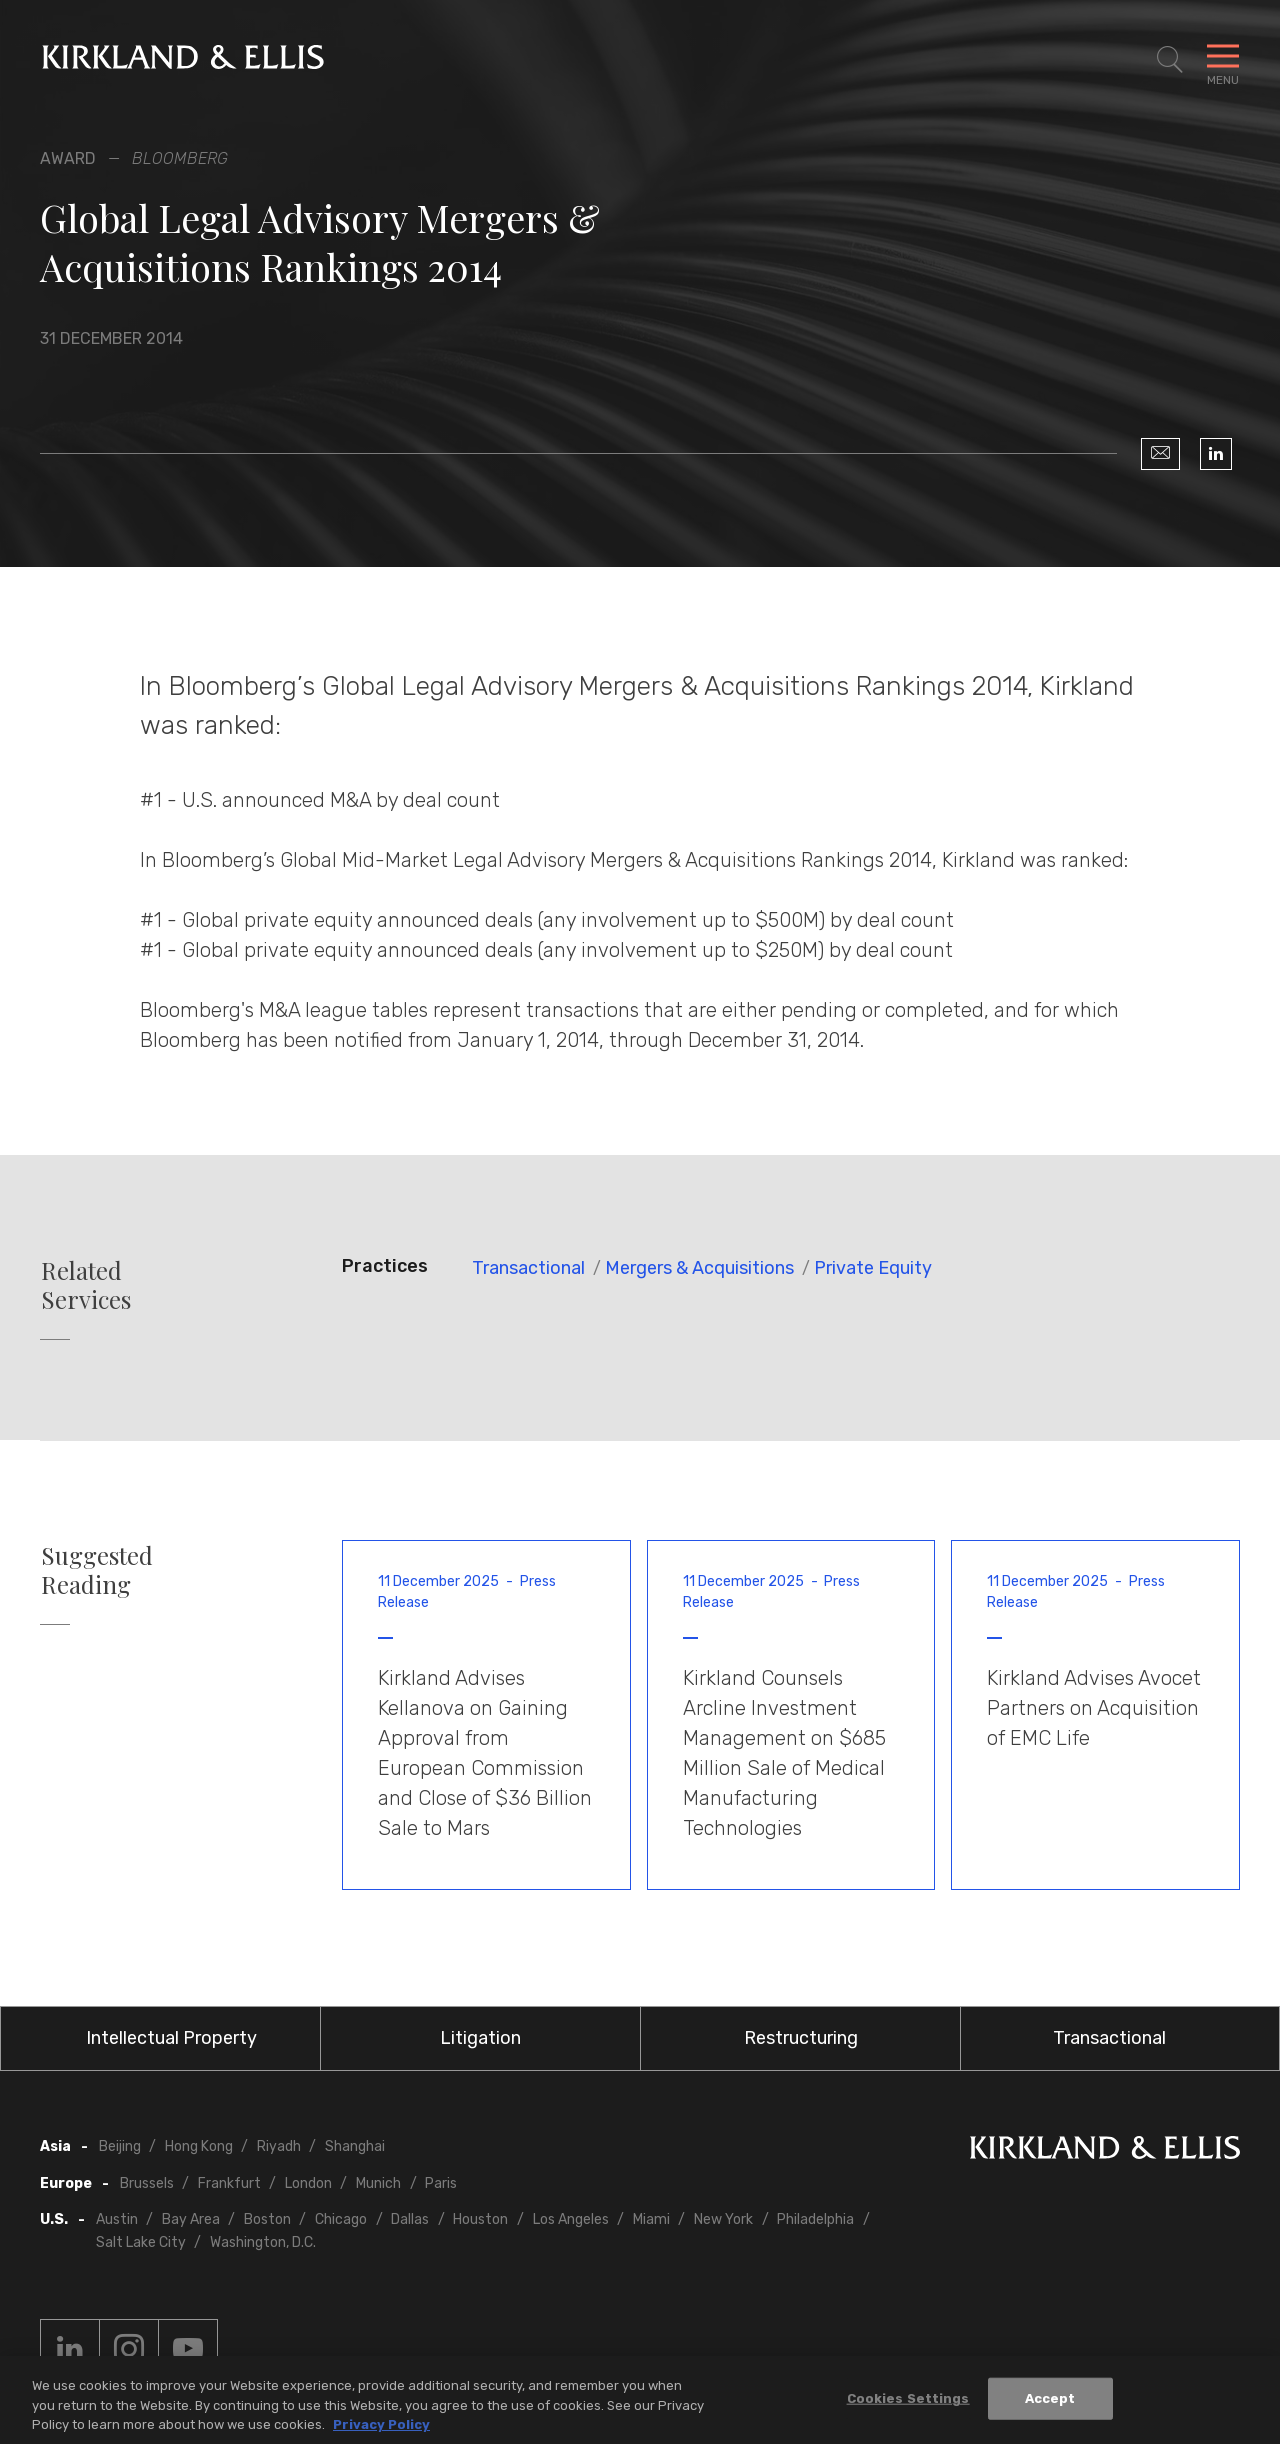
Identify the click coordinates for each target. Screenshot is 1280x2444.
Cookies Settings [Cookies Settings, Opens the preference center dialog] (908, 2403)
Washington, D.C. (263, 2242)
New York (723, 2219)
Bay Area (191, 2219)
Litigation (480, 2038)
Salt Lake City (141, 2242)
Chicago (341, 2219)
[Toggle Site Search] (1170, 60)
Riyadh (279, 2146)
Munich (378, 2183)
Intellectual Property (171, 2038)
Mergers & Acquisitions (699, 1268)
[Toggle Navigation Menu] (1223, 60)
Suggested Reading (97, 1570)
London (308, 2183)
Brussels (147, 2183)
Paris (441, 2183)
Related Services (86, 1285)
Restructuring (801, 2038)
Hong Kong (199, 2146)
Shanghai (355, 2146)
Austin (117, 2219)
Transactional (528, 1268)
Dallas (410, 2219)
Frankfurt (229, 2183)
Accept (1050, 2403)
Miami (651, 2219)
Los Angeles (571, 2219)
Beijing (120, 2146)
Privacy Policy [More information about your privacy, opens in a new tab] (381, 2429)
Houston (480, 2219)
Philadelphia (815, 2219)
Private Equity (873, 1268)
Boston (267, 2219)
